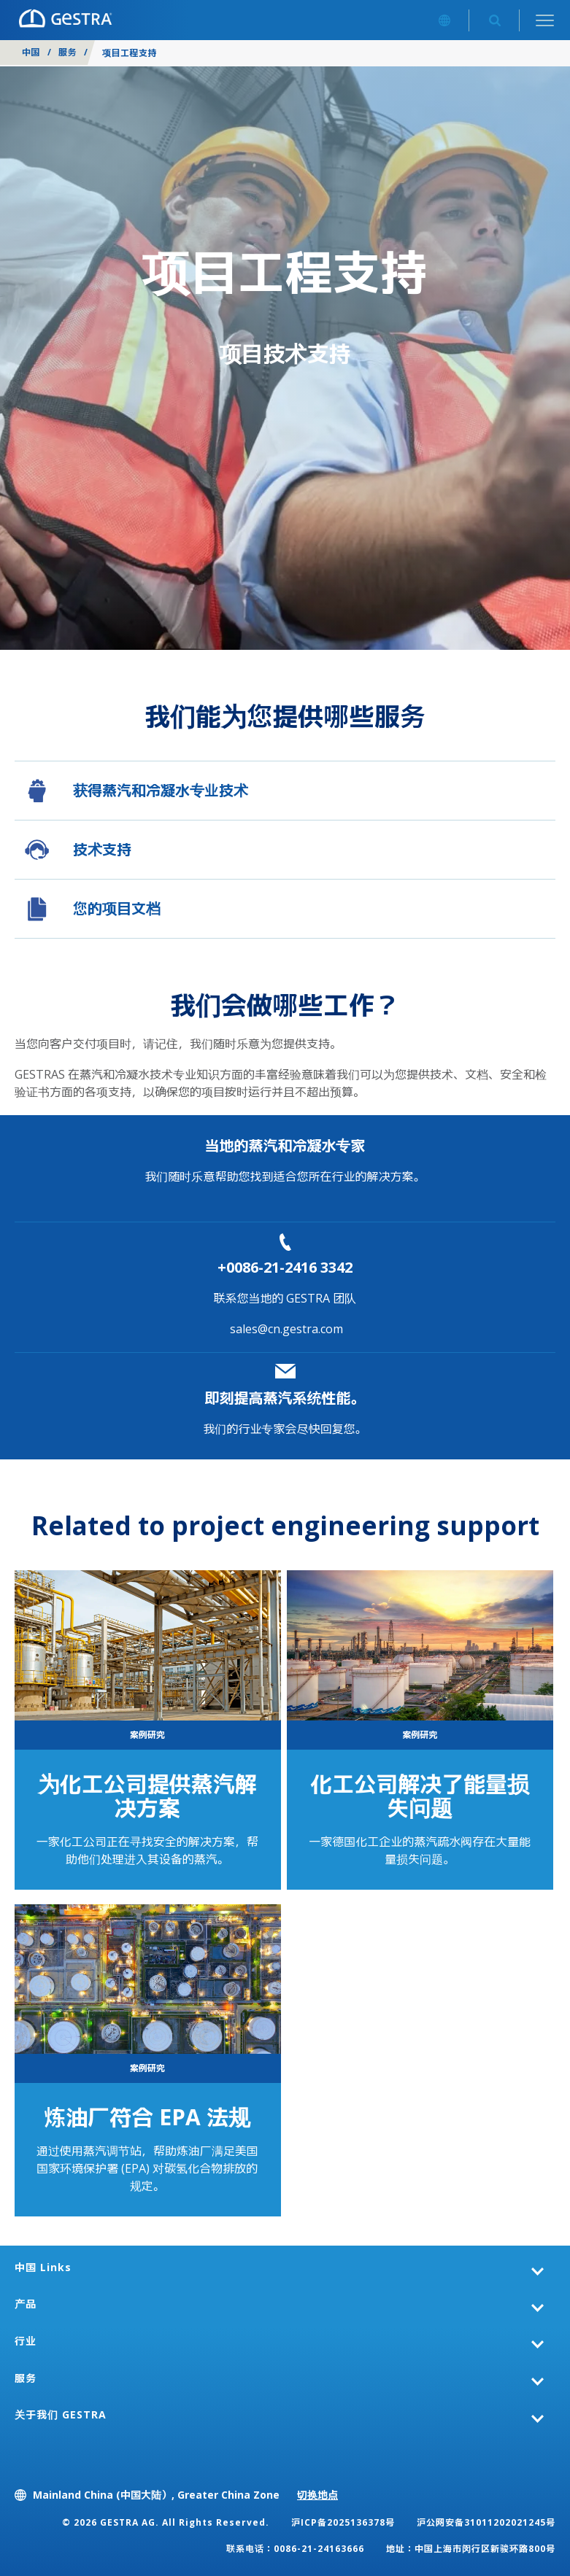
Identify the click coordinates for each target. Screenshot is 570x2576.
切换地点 (317, 2495)
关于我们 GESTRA (61, 2414)
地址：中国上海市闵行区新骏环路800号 (470, 2548)
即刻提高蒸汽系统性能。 (285, 1398)
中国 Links (43, 2267)
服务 (67, 52)
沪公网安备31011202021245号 (486, 2522)
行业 (25, 2341)
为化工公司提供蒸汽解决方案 (147, 1796)
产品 (25, 2304)
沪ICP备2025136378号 (343, 2522)
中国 (31, 52)
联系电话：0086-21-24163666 (295, 2548)
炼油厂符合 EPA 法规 (147, 2117)
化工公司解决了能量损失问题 (419, 1796)
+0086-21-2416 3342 (285, 1267)
